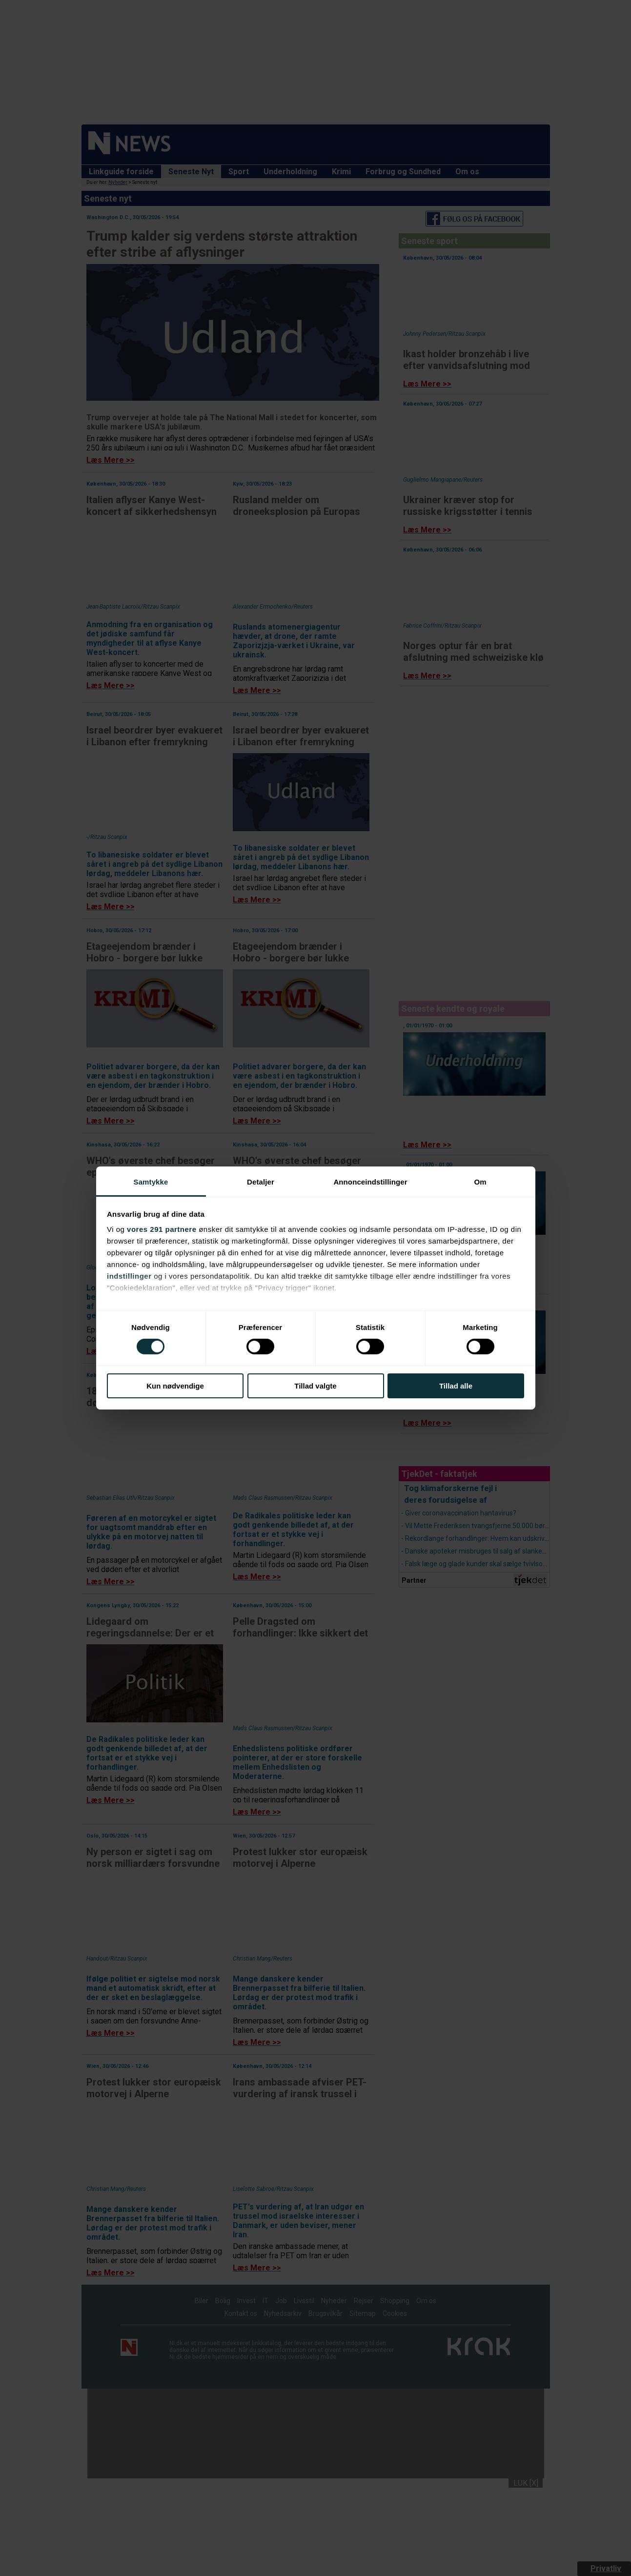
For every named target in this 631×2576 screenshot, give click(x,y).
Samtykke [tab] (151, 1182)
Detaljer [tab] (260, 1182)
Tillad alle (455, 1386)
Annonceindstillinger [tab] (370, 1182)
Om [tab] (480, 1182)
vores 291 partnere (161, 1229)
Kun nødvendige (175, 1386)
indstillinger (129, 1276)
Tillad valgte (315, 1386)
